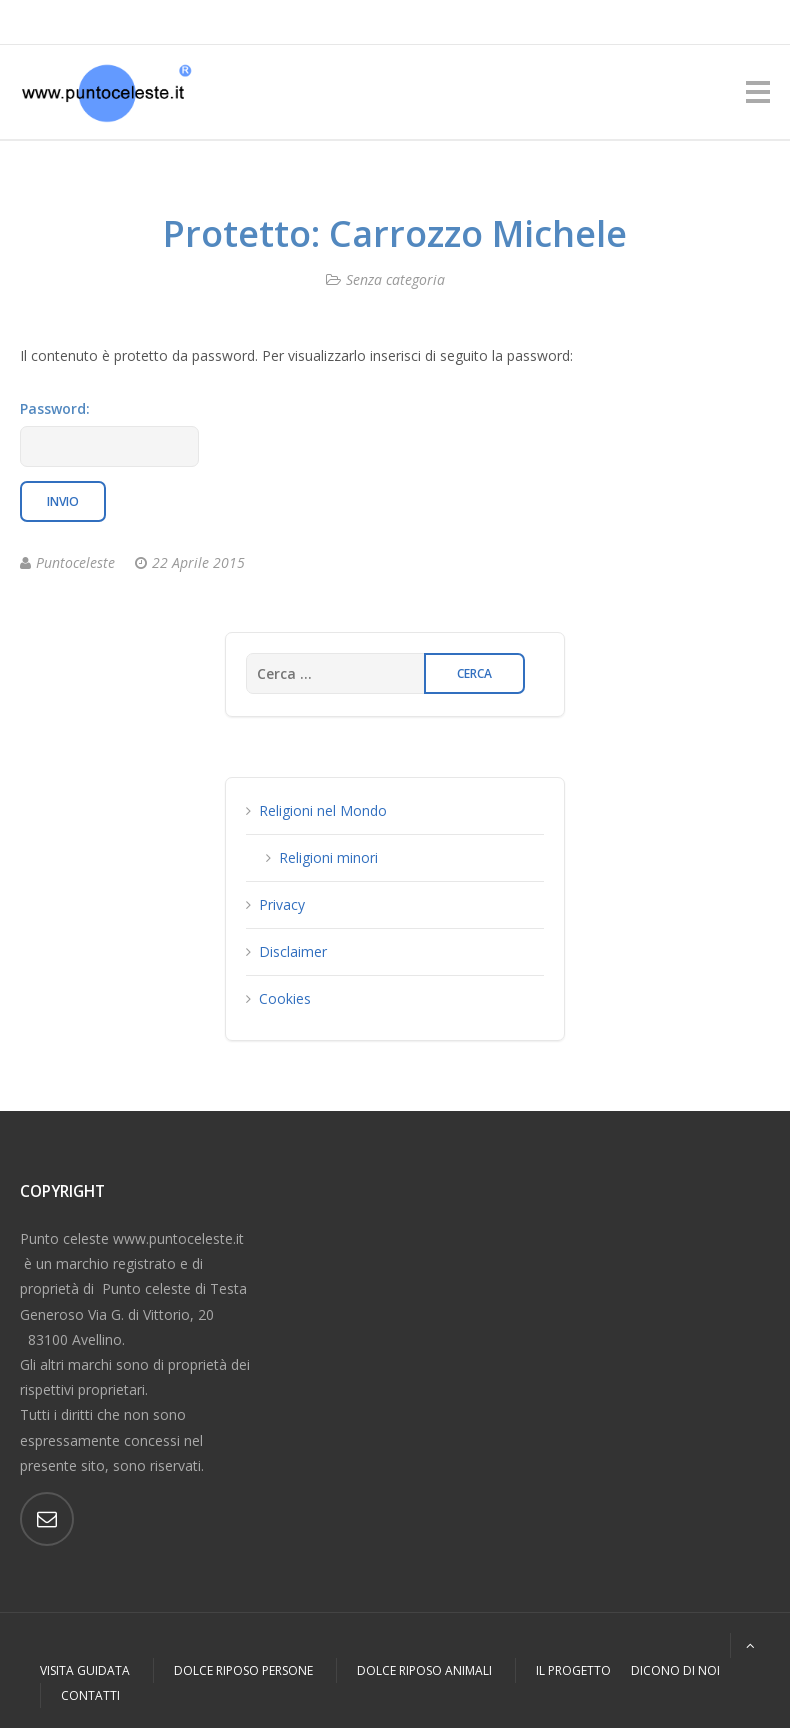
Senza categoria (395, 279)
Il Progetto (573, 1670)
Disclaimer (293, 951)
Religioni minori (328, 857)
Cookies (285, 998)
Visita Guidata (85, 1670)
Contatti (90, 1695)
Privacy (282, 904)
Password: (109, 433)
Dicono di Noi (675, 1670)
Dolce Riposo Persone (243, 1670)
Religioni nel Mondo (323, 810)
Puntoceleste (75, 562)
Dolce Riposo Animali (424, 1670)
